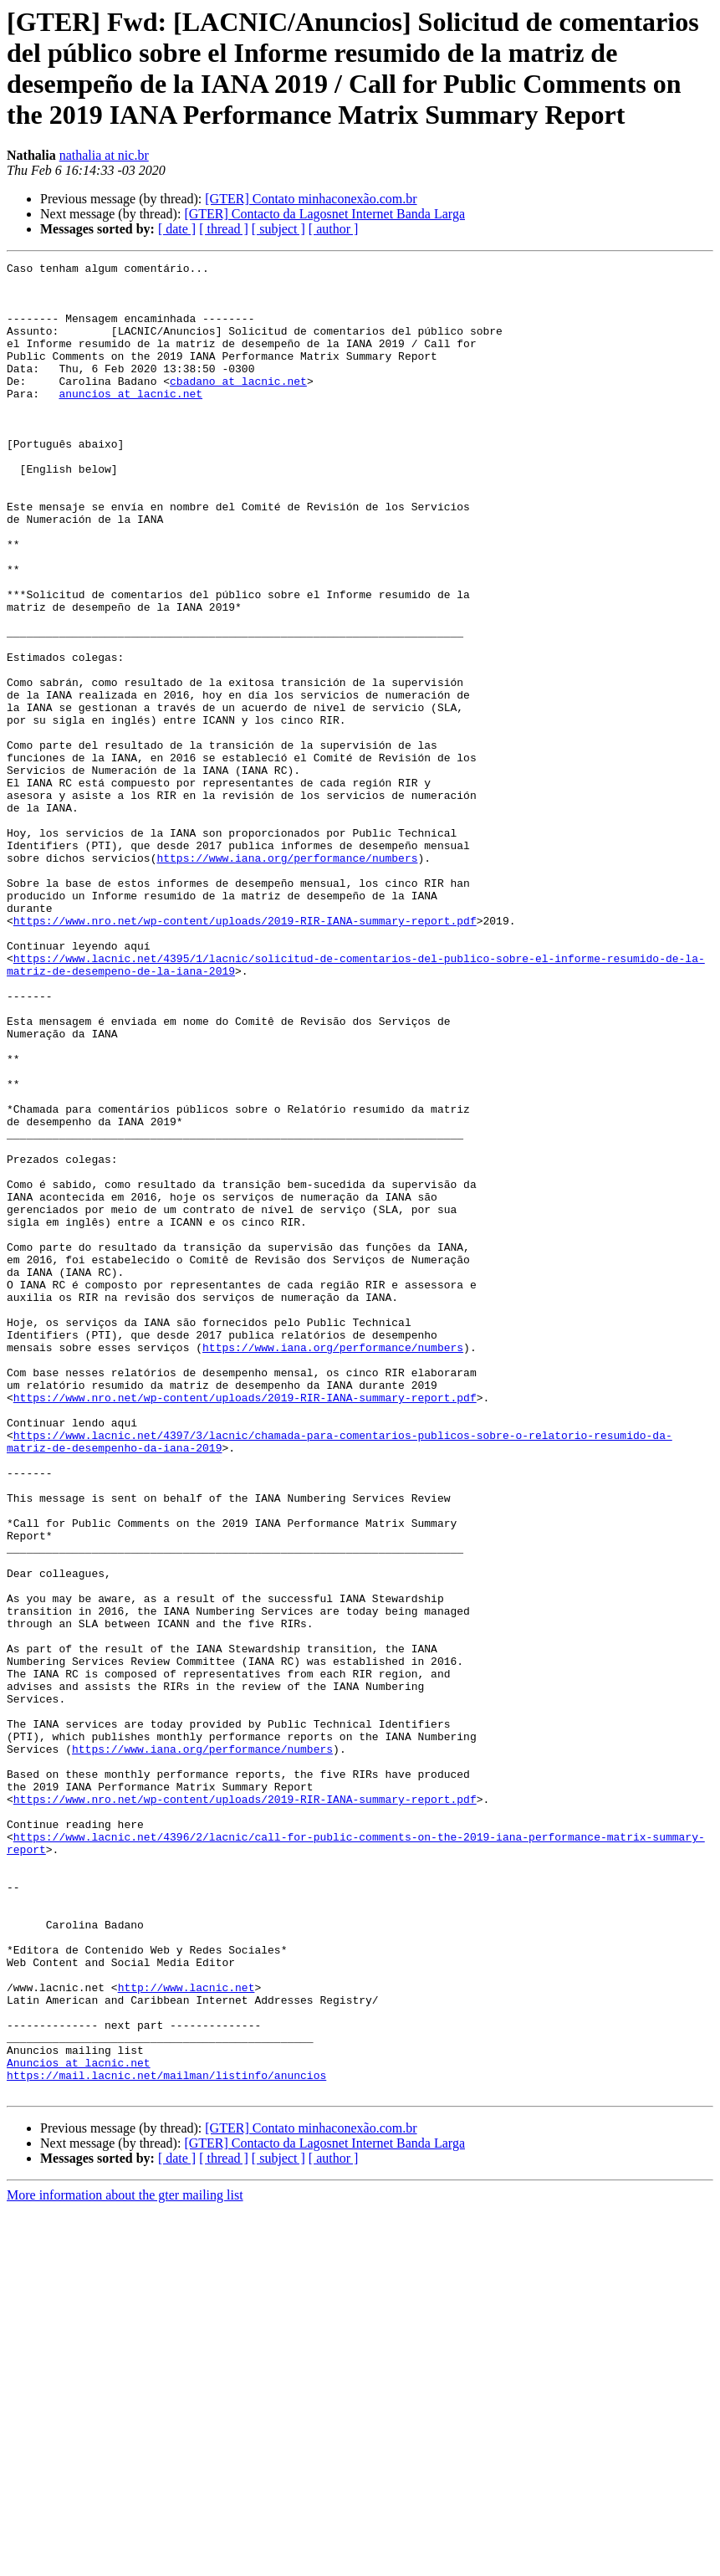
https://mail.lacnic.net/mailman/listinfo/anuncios (166, 2438)
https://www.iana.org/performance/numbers (286, 978)
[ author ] (334, 229)
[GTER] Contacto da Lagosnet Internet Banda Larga (324, 214)
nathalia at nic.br (104, 155)
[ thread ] (223, 229)
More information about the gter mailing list (125, 2561)
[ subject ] (278, 229)
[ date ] (177, 229)
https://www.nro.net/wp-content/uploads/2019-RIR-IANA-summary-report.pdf (245, 1053)
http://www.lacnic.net (186, 2333)
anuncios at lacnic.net (130, 420)
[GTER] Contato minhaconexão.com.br (310, 199)
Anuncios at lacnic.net (79, 2423)
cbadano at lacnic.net (238, 405)
